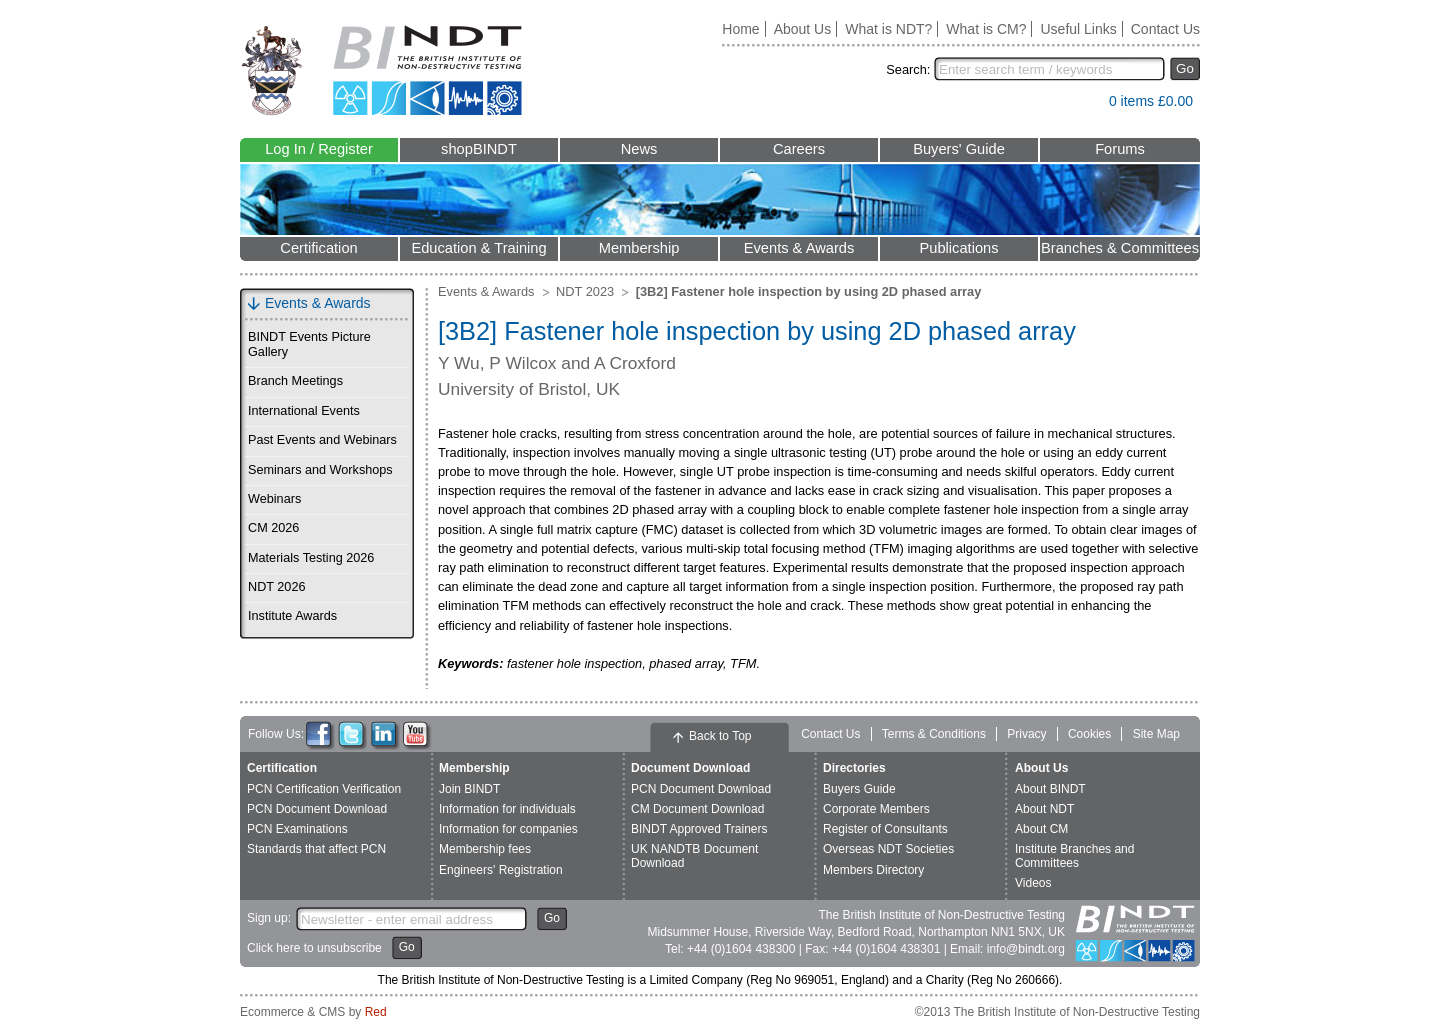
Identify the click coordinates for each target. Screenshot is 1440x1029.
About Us (803, 29)
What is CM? (986, 29)
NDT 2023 (585, 291)
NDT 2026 (276, 587)
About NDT (1044, 809)
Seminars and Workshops (320, 470)
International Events (304, 411)
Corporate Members (876, 809)
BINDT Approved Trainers (699, 829)
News (639, 149)
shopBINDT (479, 149)
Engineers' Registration (501, 870)
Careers (799, 149)
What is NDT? (888, 29)
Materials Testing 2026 (311, 558)
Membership (639, 248)
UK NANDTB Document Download (694, 855)
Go (1185, 68)
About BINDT (1050, 789)
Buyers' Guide (959, 149)
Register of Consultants (885, 829)
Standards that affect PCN (316, 849)
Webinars (274, 499)
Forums (1120, 149)
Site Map (1156, 734)
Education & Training (478, 248)
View (1084, 105)
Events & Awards (799, 248)
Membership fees (485, 849)
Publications (958, 248)
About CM (1041, 829)
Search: (908, 69)
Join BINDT (469, 789)
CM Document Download (697, 809)
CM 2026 (273, 528)
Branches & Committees (1120, 248)
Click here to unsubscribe (314, 948)
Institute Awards (292, 616)
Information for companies (508, 829)
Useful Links (1078, 29)
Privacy (1026, 734)
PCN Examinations (297, 829)
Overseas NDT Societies (888, 849)
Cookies (1089, 734)
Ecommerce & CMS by (313, 1012)
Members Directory (873, 870)
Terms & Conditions (934, 734)
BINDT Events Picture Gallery (309, 344)
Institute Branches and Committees (1074, 855)
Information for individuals (507, 809)
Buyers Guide (859, 789)
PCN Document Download (317, 809)
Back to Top (720, 736)
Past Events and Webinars (322, 440)
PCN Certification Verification (324, 789)
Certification (318, 248)
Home (740, 29)
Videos (1033, 883)
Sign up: (269, 918)
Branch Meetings (295, 381)
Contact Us (1165, 29)
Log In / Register (319, 149)
